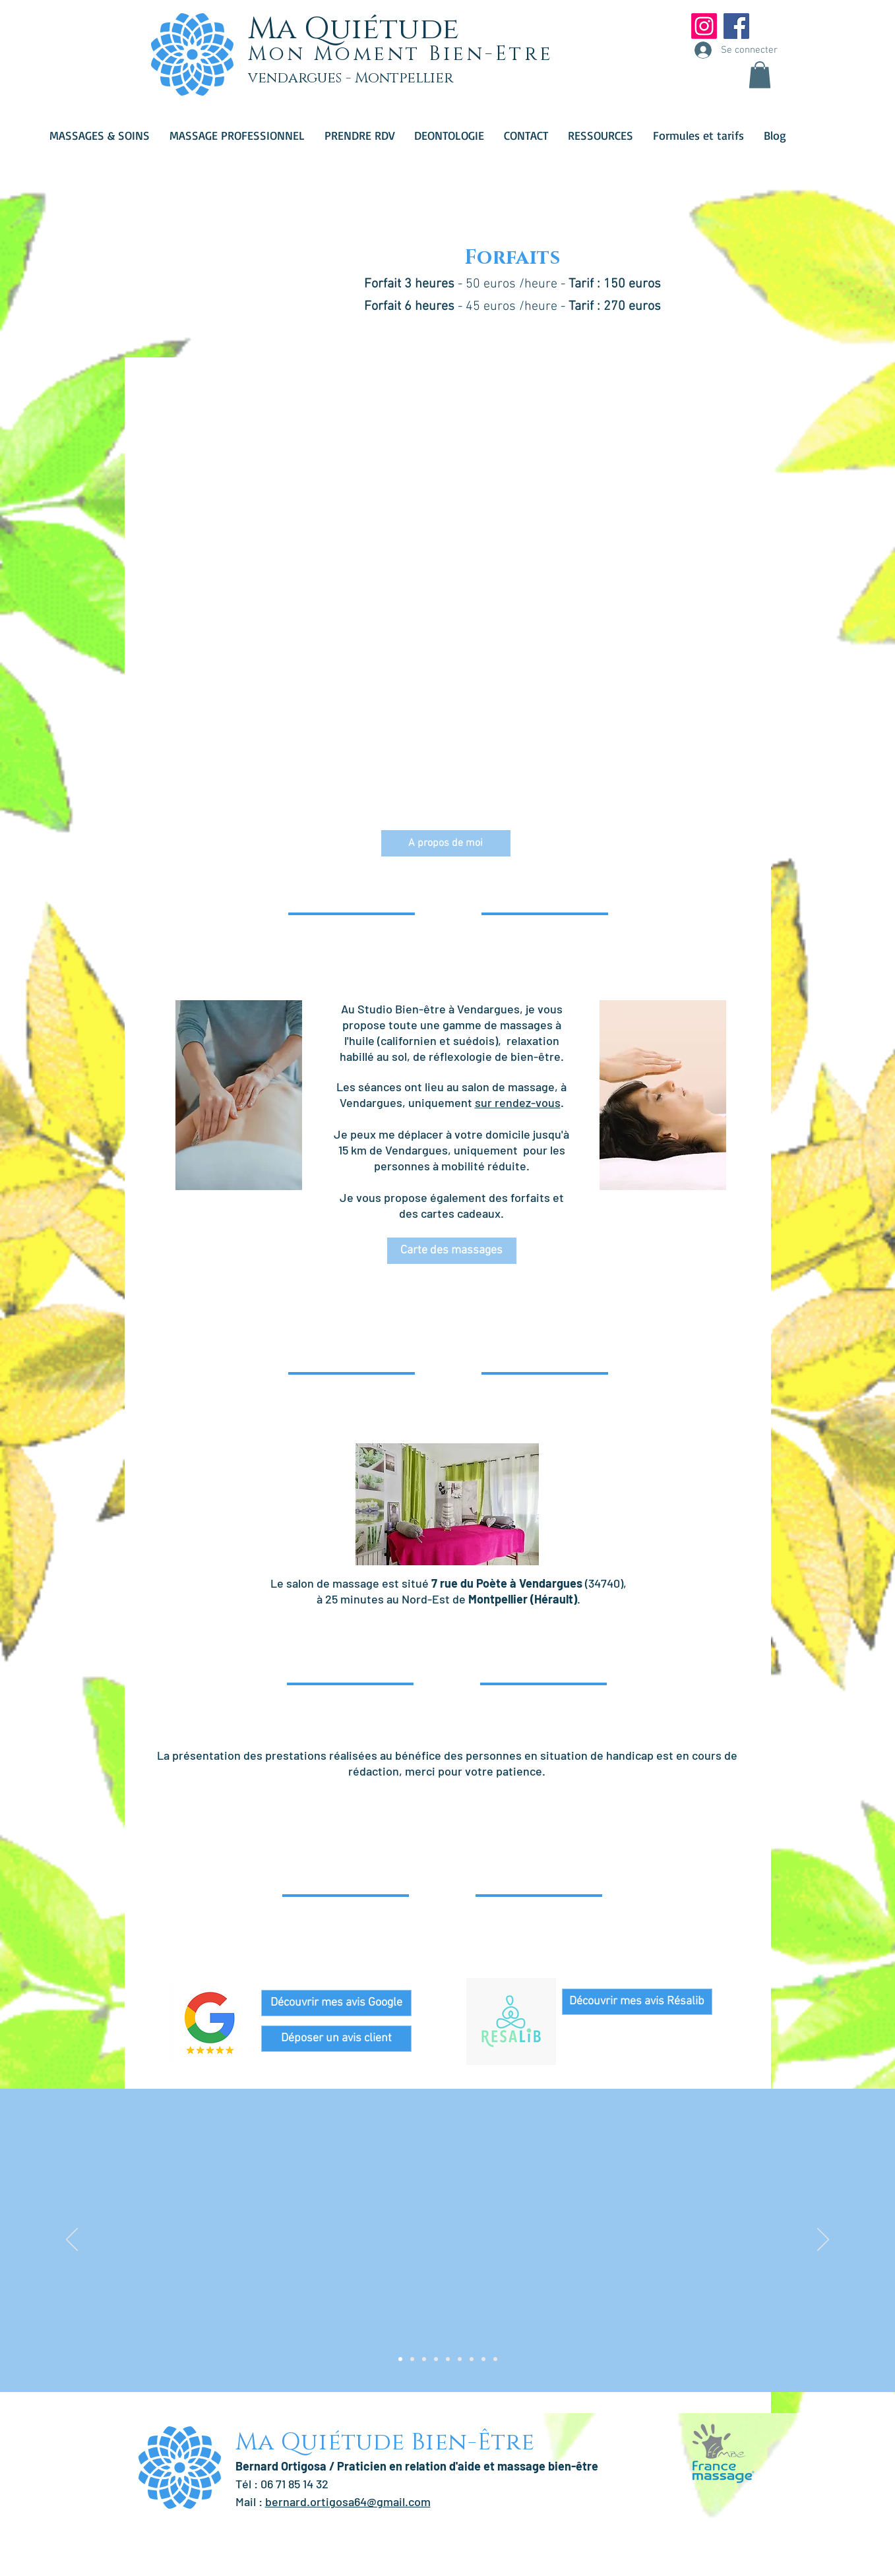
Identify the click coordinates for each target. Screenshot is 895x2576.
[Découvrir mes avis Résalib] (637, 2002)
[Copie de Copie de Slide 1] (424, 2359)
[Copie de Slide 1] (412, 2359)
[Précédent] (72, 2240)
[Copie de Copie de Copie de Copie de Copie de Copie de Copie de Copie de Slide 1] (495, 2359)
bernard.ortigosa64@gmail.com (348, 2501)
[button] (760, 74)
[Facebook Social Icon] (736, 26)
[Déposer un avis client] (336, 2038)
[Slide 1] (400, 2359)
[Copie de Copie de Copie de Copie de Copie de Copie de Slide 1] (472, 2359)
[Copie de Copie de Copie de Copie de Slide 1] (448, 2359)
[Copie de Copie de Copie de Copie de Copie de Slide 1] (460, 2359)
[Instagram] (704, 26)
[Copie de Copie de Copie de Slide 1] (436, 2359)
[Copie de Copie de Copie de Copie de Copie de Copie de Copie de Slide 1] (483, 2359)
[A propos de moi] (445, 843)
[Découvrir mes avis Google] (336, 2003)
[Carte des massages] (451, 1251)
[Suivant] (823, 2240)
